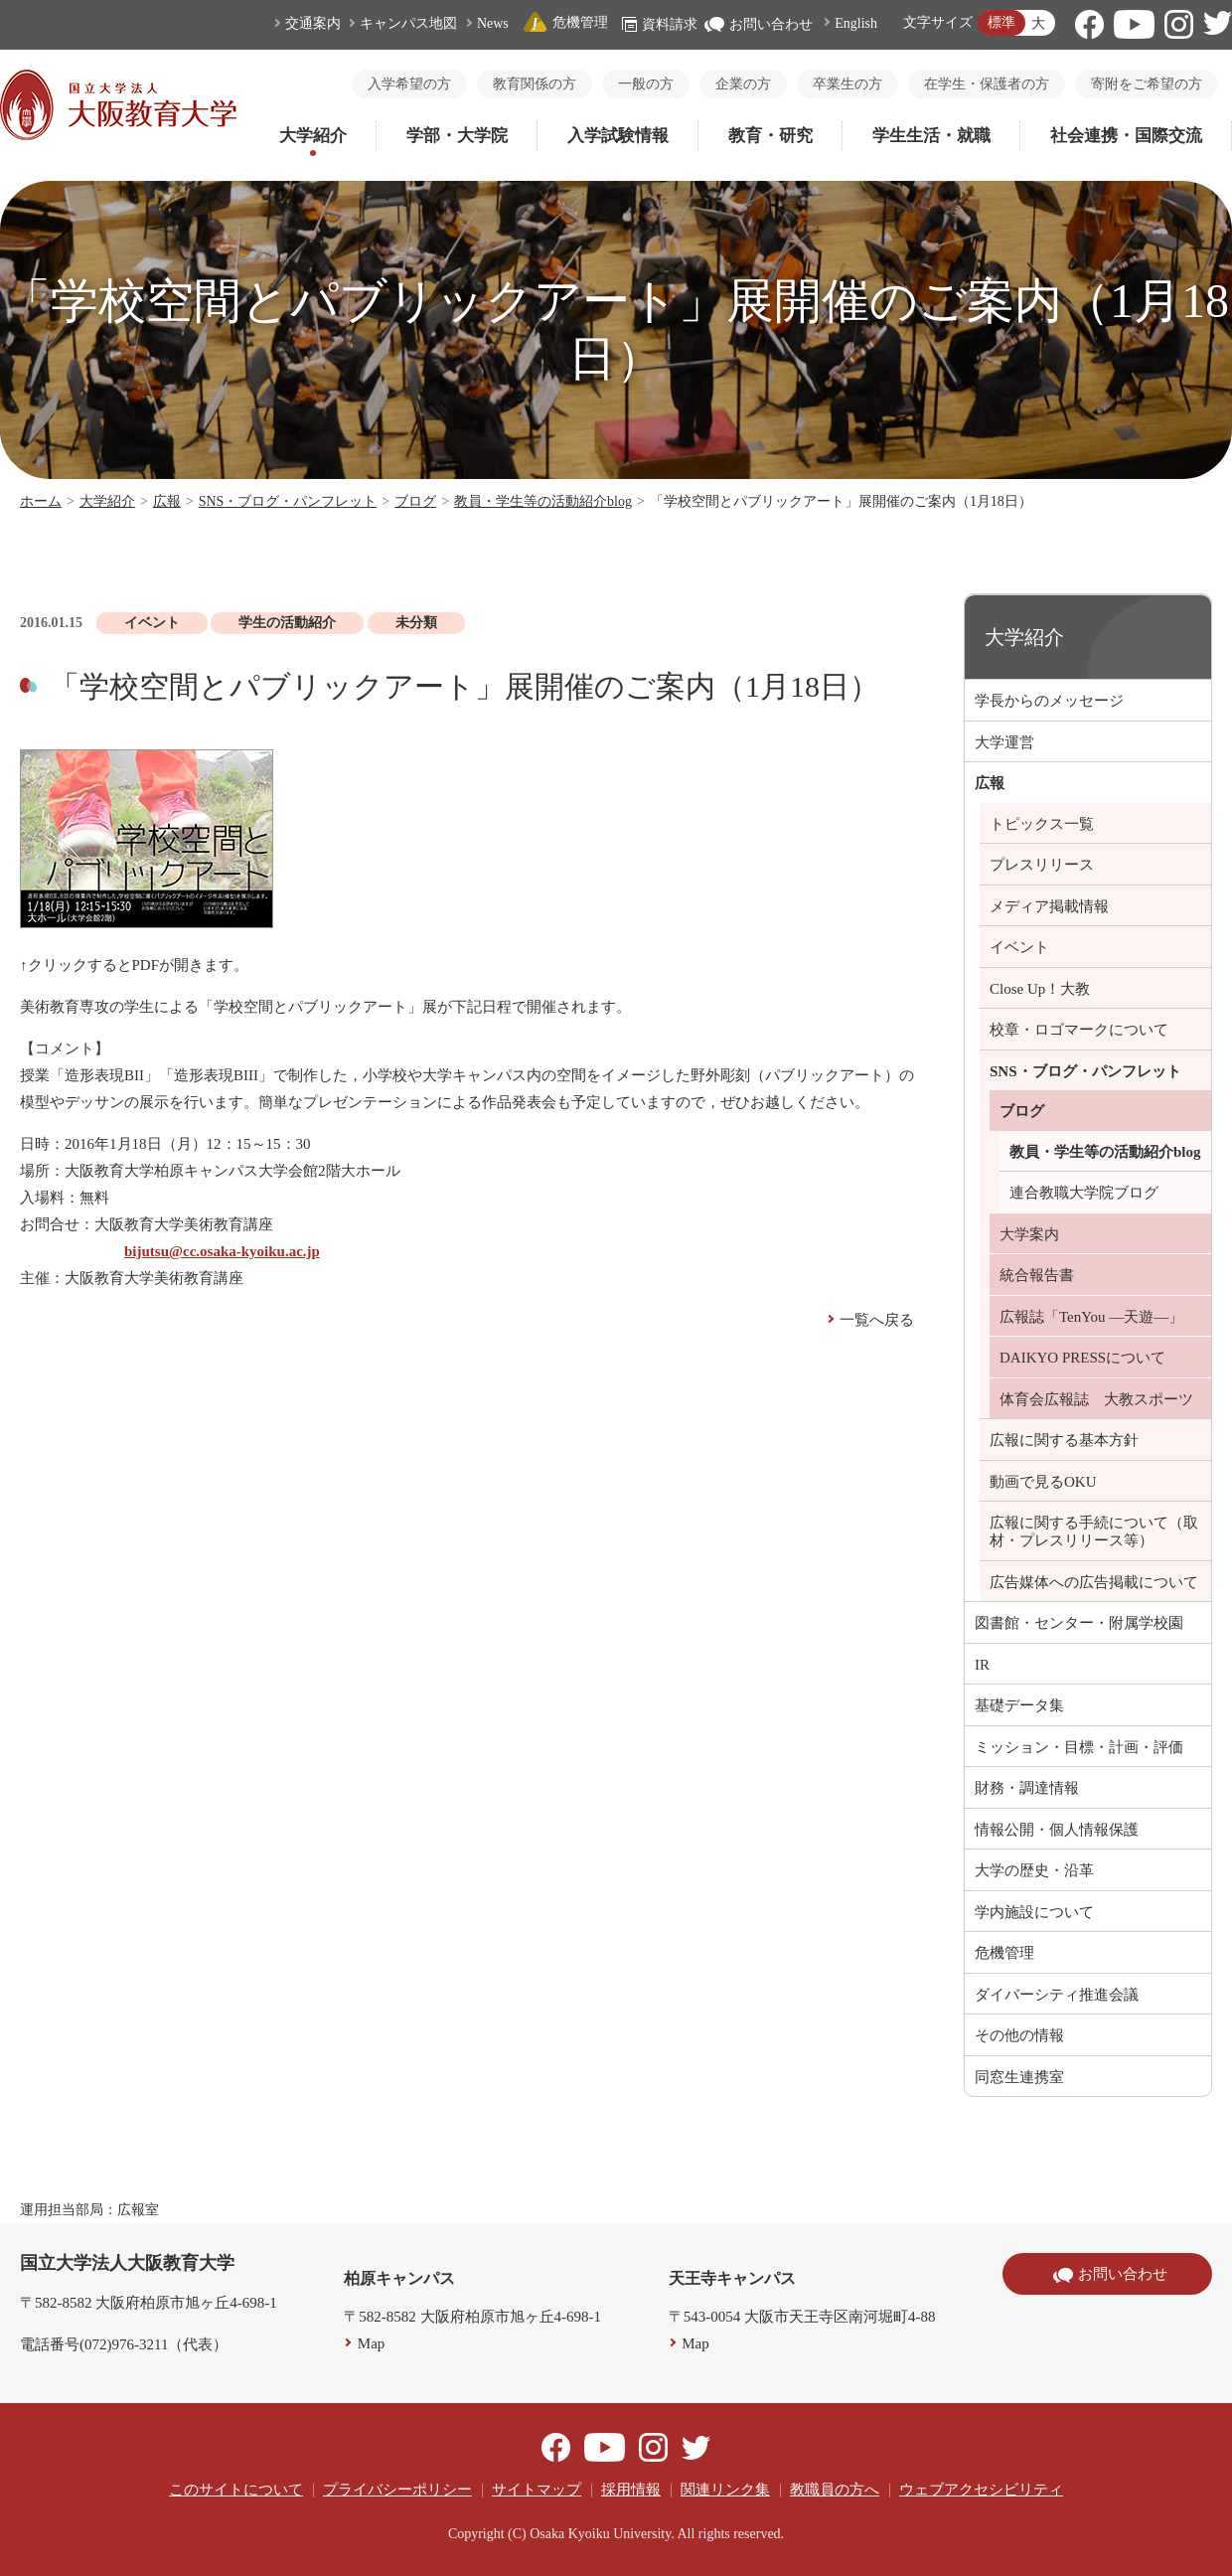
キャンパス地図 (408, 23)
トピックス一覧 (1042, 824)
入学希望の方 (409, 84)
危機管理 (565, 22)
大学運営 (1004, 742)
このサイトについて (236, 2489)
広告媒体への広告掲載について (1094, 1582)
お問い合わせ (758, 24)
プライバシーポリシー (397, 2489)
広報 (167, 501)
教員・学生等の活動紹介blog (543, 501)
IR (982, 1665)
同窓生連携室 (1019, 2077)
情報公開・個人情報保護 (1057, 1830)
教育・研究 (770, 135)
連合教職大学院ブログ (1083, 1193)
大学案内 (1029, 1234)
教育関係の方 (534, 84)
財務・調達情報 (1027, 1788)
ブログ (415, 501)
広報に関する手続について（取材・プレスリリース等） (1094, 1531)
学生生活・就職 (931, 135)
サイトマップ (536, 2489)
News (493, 23)
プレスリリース (1042, 865)
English (856, 23)
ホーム (41, 501)
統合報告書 (1037, 1275)
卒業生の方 (847, 84)
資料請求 (659, 24)
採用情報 (631, 2489)
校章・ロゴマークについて (1079, 1030)
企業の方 (743, 84)
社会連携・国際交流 (1126, 135)
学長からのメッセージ (1049, 701)
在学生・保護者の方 (986, 84)
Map (371, 2343)
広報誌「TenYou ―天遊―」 (1091, 1317)
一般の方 (646, 84)
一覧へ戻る (877, 1320)
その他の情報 (1019, 2035)
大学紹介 (313, 135)
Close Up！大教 (1040, 989)
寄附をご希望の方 (1146, 84)
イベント (1019, 947)
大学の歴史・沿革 (1034, 1870)
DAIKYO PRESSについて (1082, 1358)
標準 (1001, 22)
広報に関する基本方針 (1064, 1440)
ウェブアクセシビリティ (981, 2489)
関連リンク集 (725, 2489)
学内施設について (1034, 1912)
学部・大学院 (457, 135)
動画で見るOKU (1043, 1482)
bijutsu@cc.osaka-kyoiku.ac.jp (222, 1251)
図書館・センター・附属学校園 (1079, 1623)
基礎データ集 (1019, 1705)
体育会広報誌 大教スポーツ (1096, 1399)
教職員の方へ (834, 2489)
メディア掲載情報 (1049, 906)
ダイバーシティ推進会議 (1057, 1995)
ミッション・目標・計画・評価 (1079, 1747)
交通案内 (313, 23)
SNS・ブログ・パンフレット (288, 501)
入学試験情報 (618, 135)
